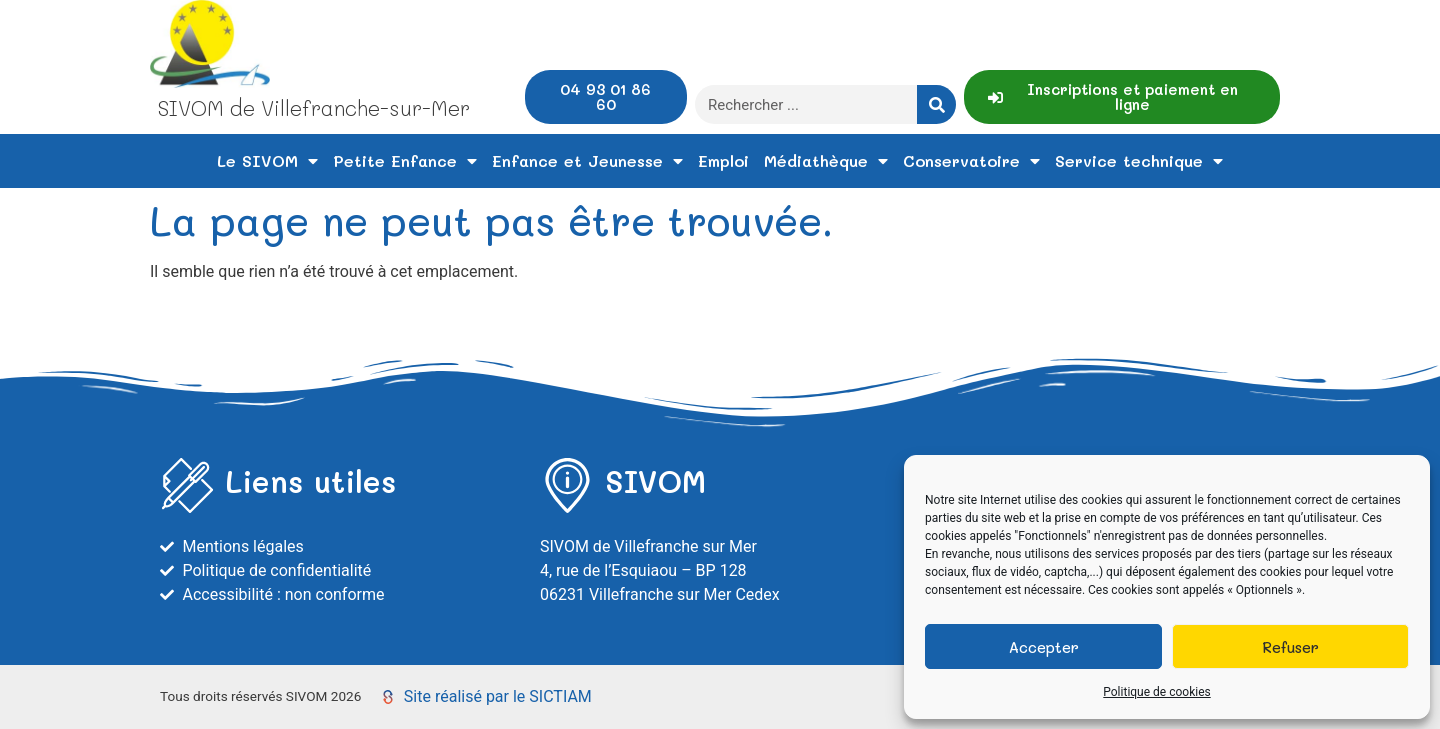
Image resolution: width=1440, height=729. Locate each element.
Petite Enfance (405, 161)
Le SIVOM (267, 161)
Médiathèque (826, 161)
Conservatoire (971, 161)
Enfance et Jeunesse (587, 161)
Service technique (1139, 161)
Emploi (723, 160)
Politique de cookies (1156, 692)
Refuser (1290, 647)
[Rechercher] (936, 104)
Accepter (1044, 647)
